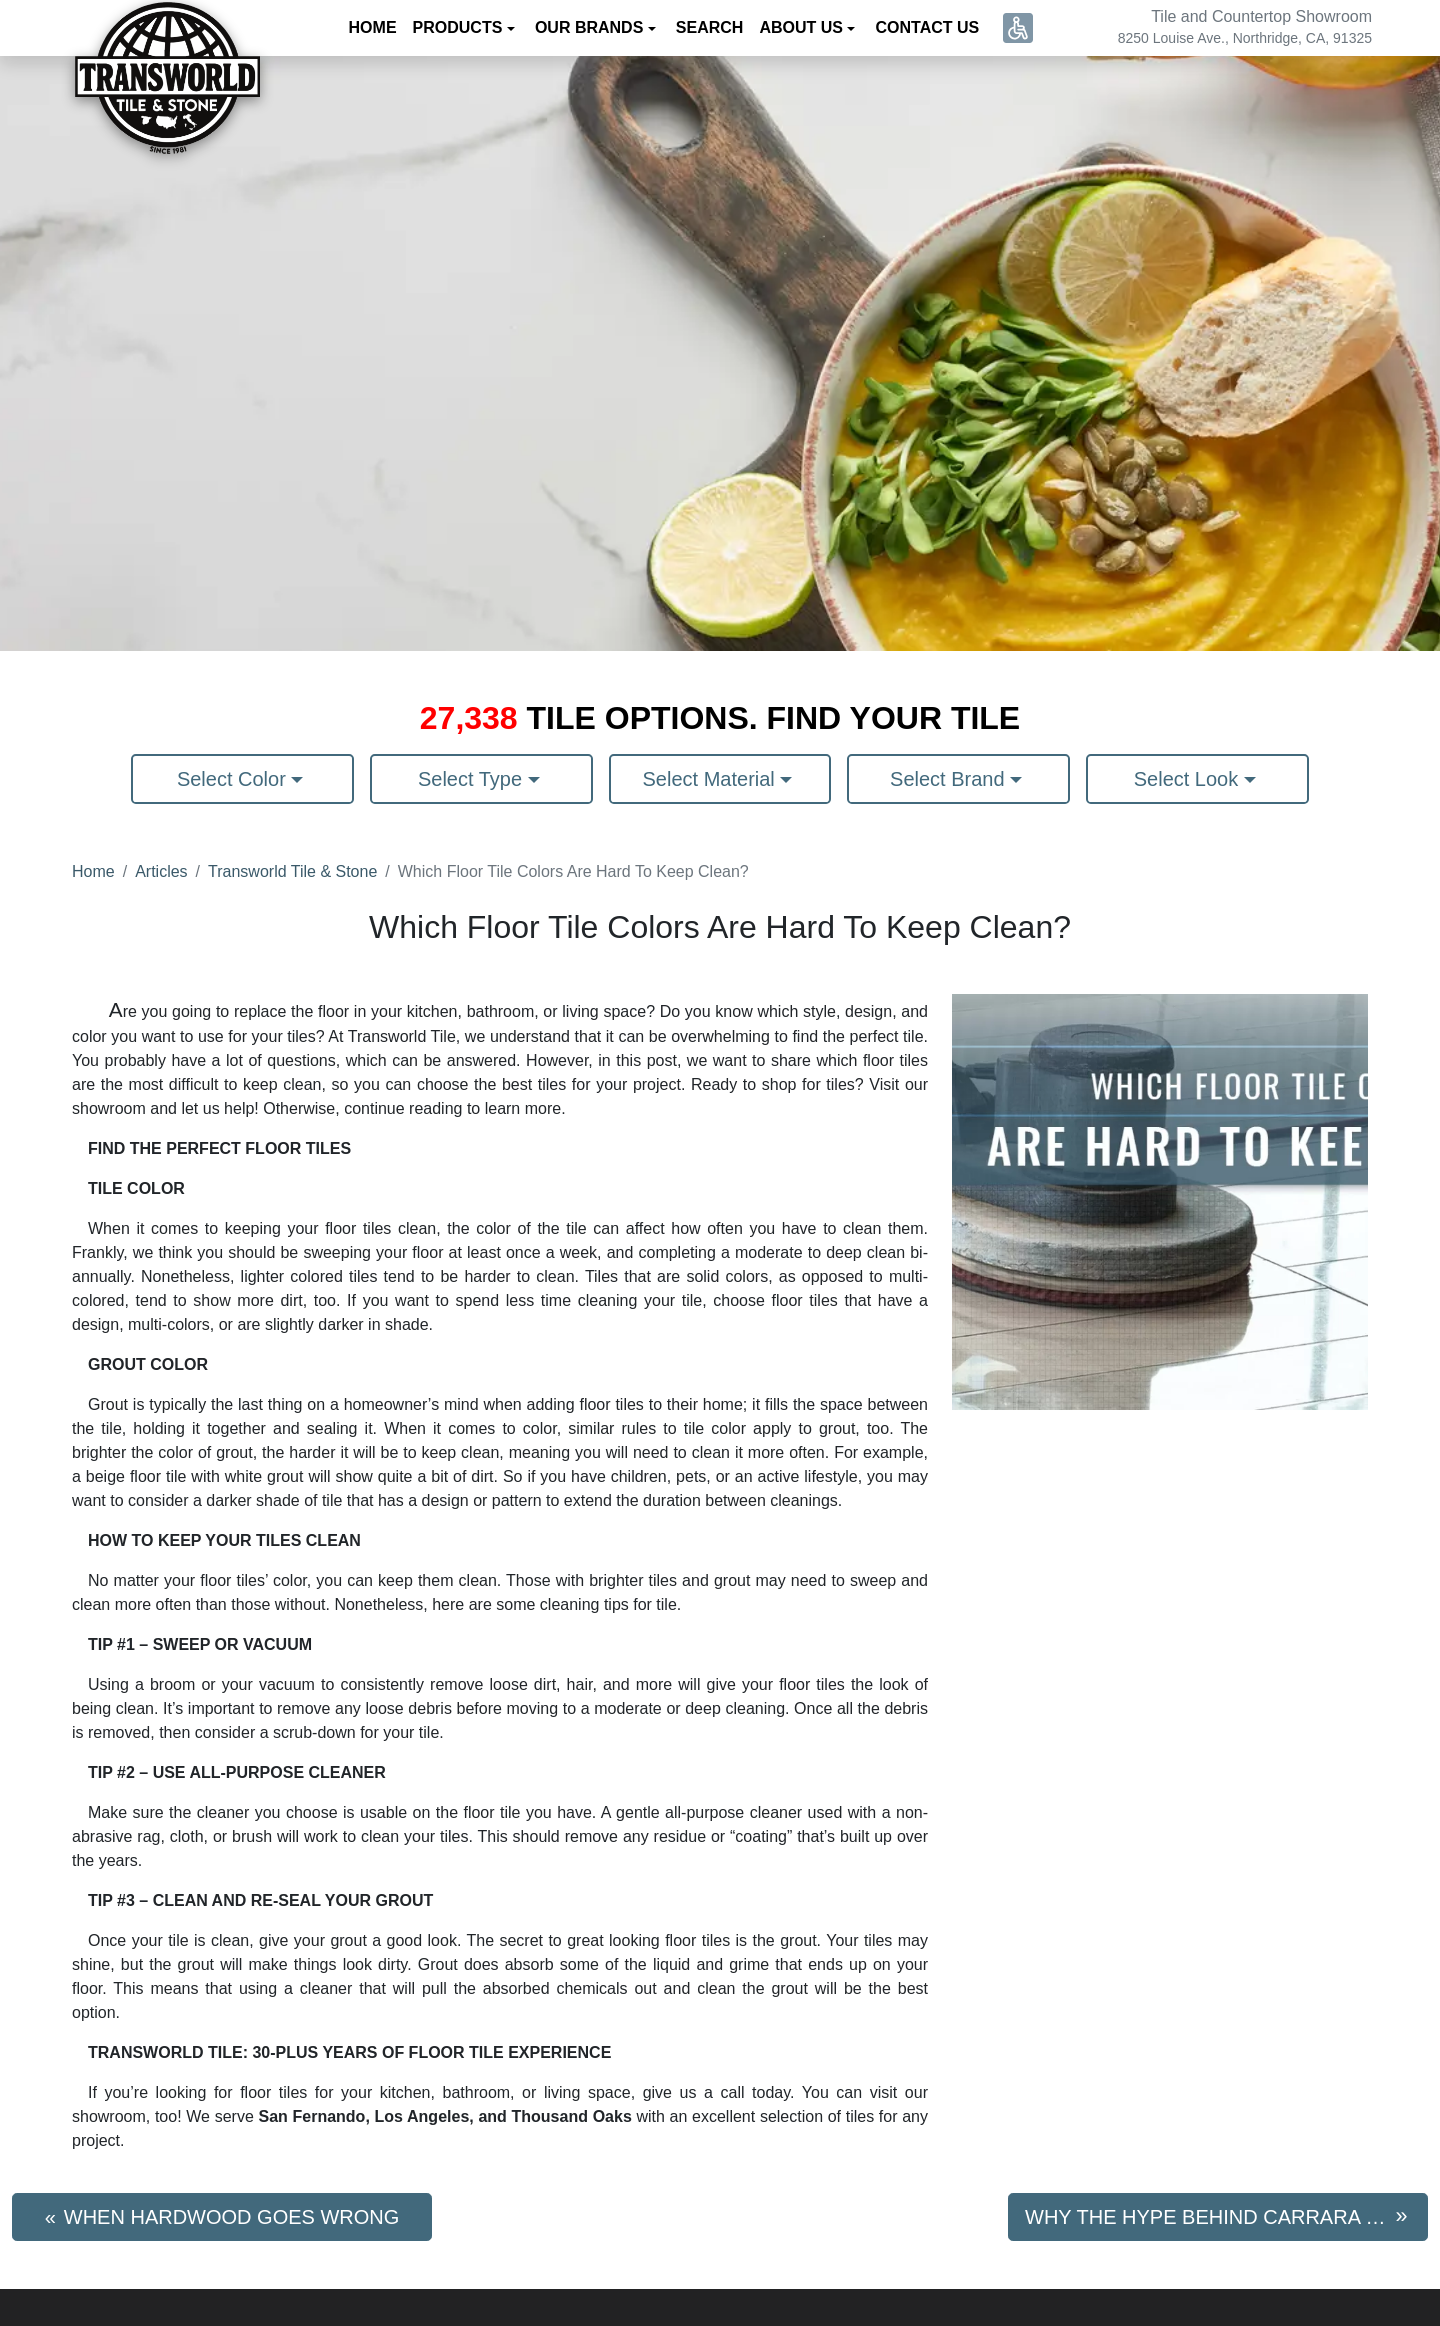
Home (373, 27)
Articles (161, 871)
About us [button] (803, 27)
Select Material (712, 779)
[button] (1018, 28)
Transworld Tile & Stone (292, 871)
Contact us (927, 27)
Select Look (1189, 779)
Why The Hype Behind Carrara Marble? (1226, 2217)
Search (710, 27)
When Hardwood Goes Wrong (232, 2217)
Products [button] (460, 27)
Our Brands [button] (591, 27)
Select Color (234, 779)
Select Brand (950, 779)
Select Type (473, 779)
